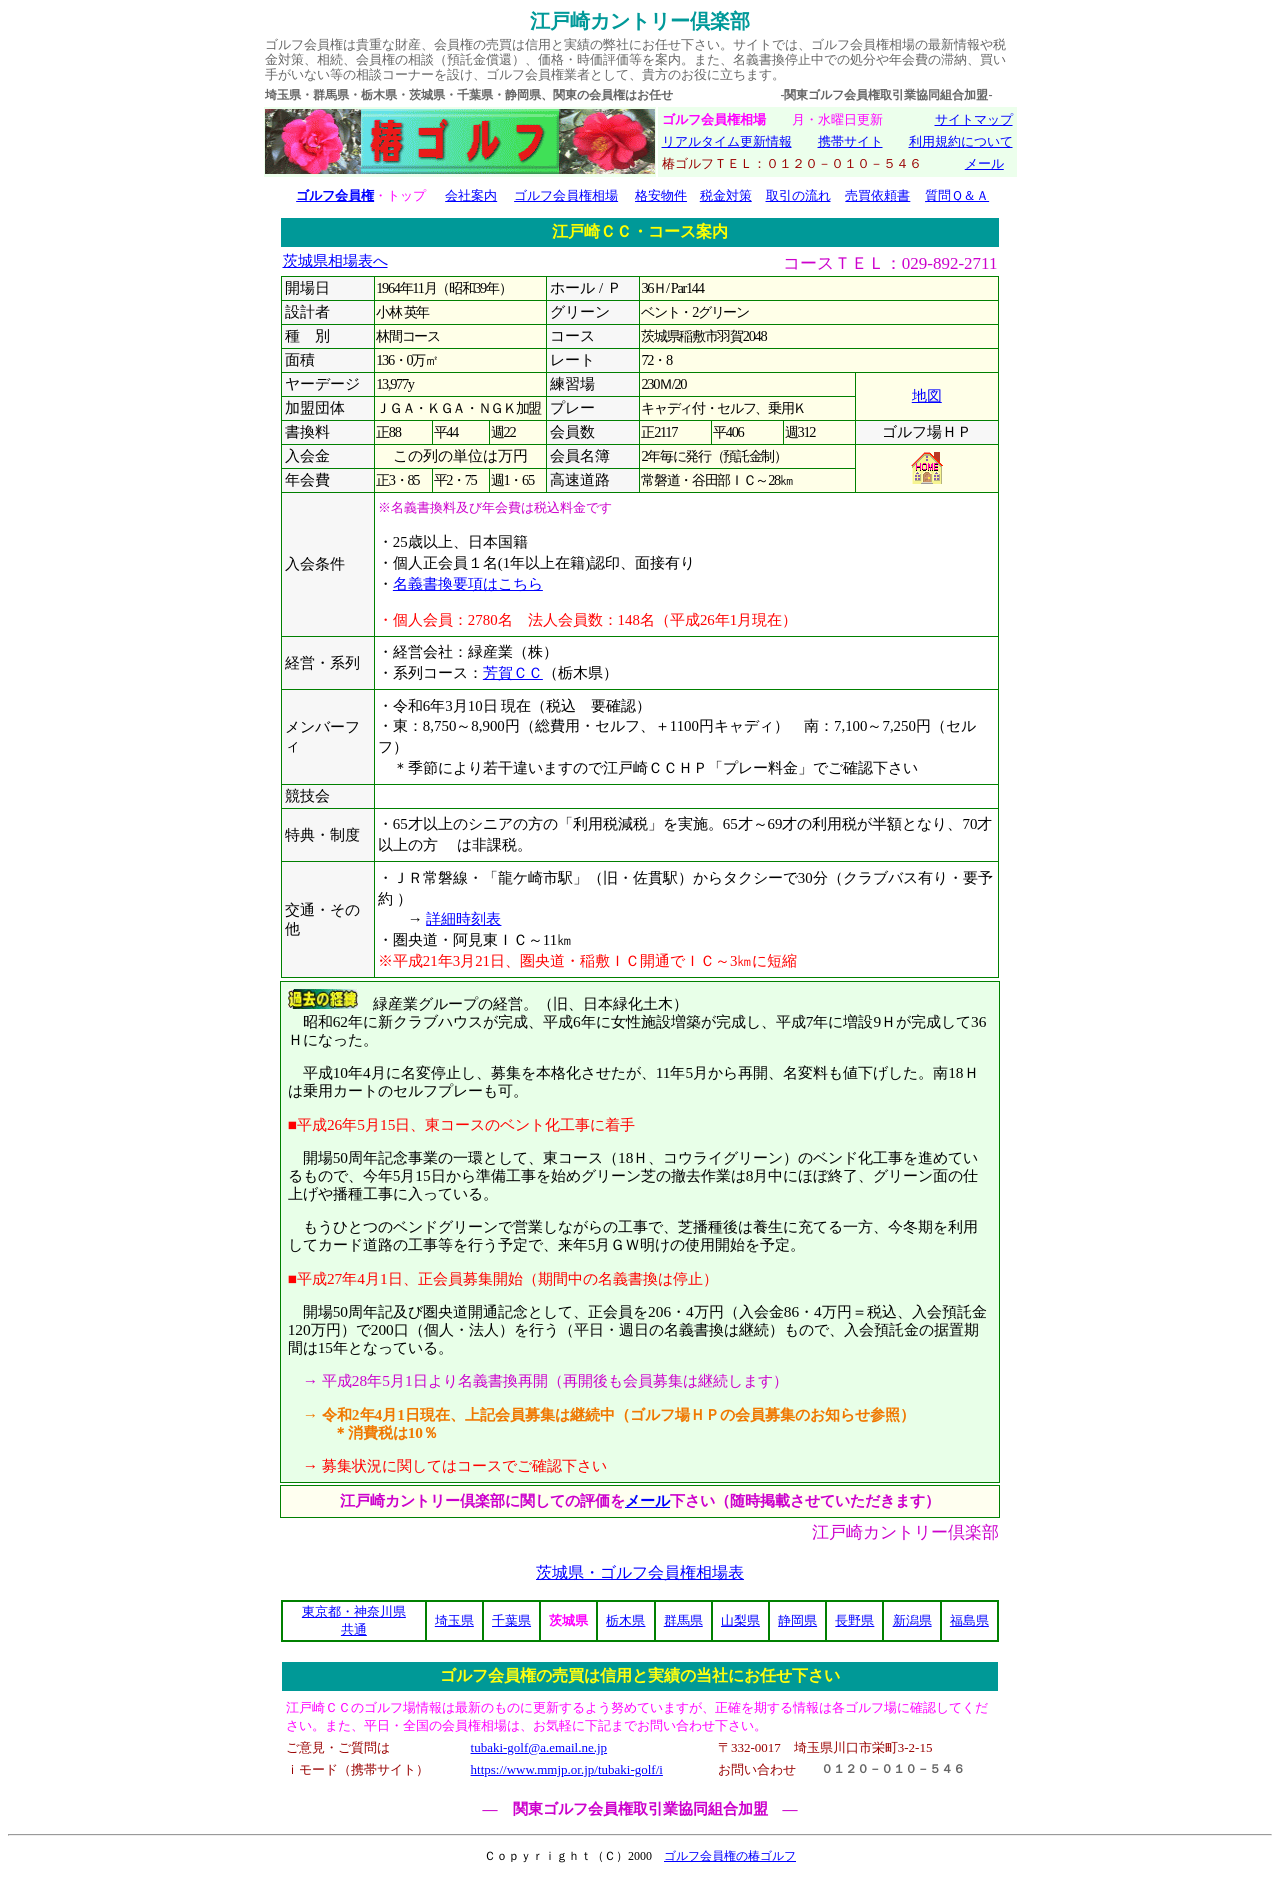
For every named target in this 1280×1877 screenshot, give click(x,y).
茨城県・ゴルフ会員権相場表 (640, 1572)
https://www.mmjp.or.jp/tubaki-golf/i (567, 1769)
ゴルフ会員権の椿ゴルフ (730, 1856)
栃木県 (625, 1620)
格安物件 (661, 195)
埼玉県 (454, 1620)
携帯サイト (850, 141)
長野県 (854, 1620)
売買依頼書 (877, 195)
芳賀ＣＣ (513, 673)
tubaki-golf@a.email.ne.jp (539, 1747)
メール (984, 163)
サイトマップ (974, 119)
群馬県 (683, 1620)
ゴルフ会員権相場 (566, 195)
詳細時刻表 (463, 919)
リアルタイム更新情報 (727, 141)
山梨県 (740, 1620)
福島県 (969, 1620)
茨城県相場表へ (335, 261)
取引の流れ (798, 195)
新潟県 (912, 1620)
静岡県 (797, 1620)
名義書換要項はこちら (468, 584)
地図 (927, 396)
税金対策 (726, 195)
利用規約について (961, 141)
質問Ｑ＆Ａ (957, 195)
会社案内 (471, 195)
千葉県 (511, 1620)
